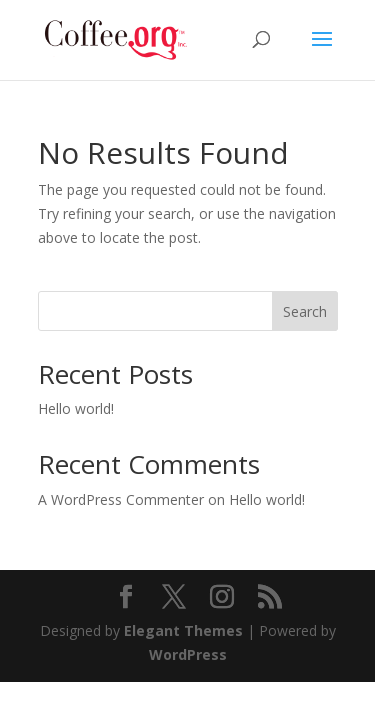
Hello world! (76, 408)
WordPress (188, 654)
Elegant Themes (183, 630)
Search (305, 311)
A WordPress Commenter (121, 499)
